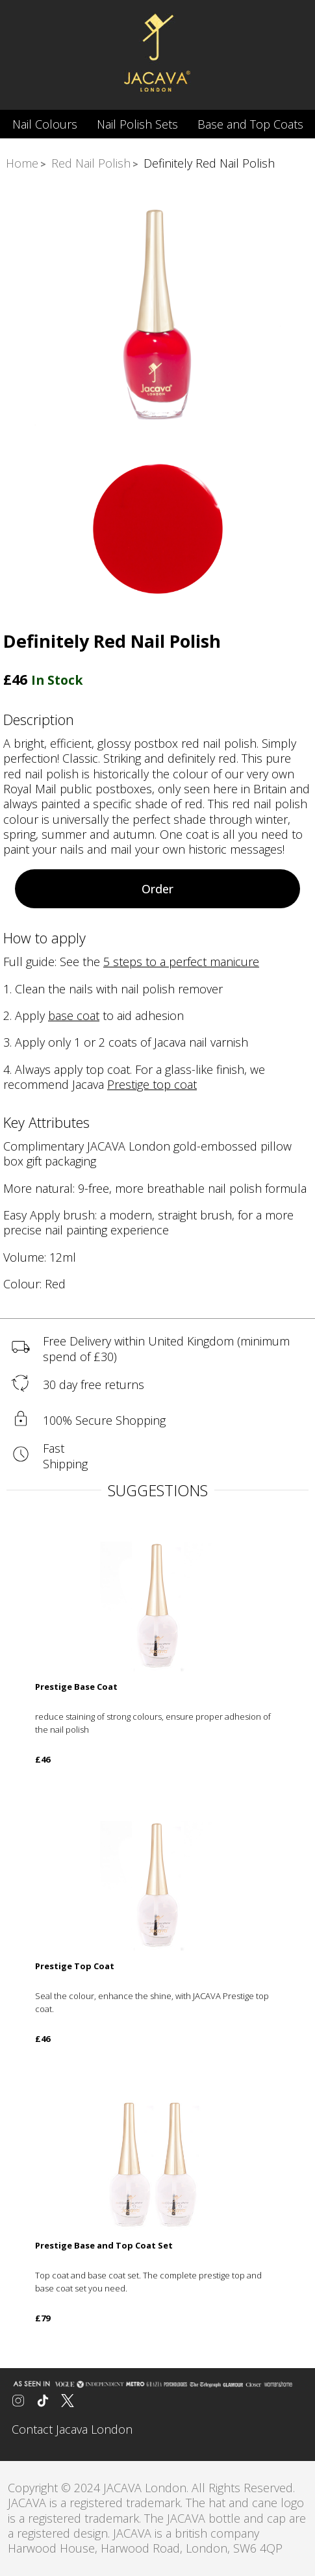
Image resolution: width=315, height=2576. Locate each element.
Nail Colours (44, 124)
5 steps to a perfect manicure (181, 961)
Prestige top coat (152, 1084)
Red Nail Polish (91, 163)
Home (22, 163)
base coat (73, 1015)
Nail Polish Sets (137, 124)
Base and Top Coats (250, 124)
